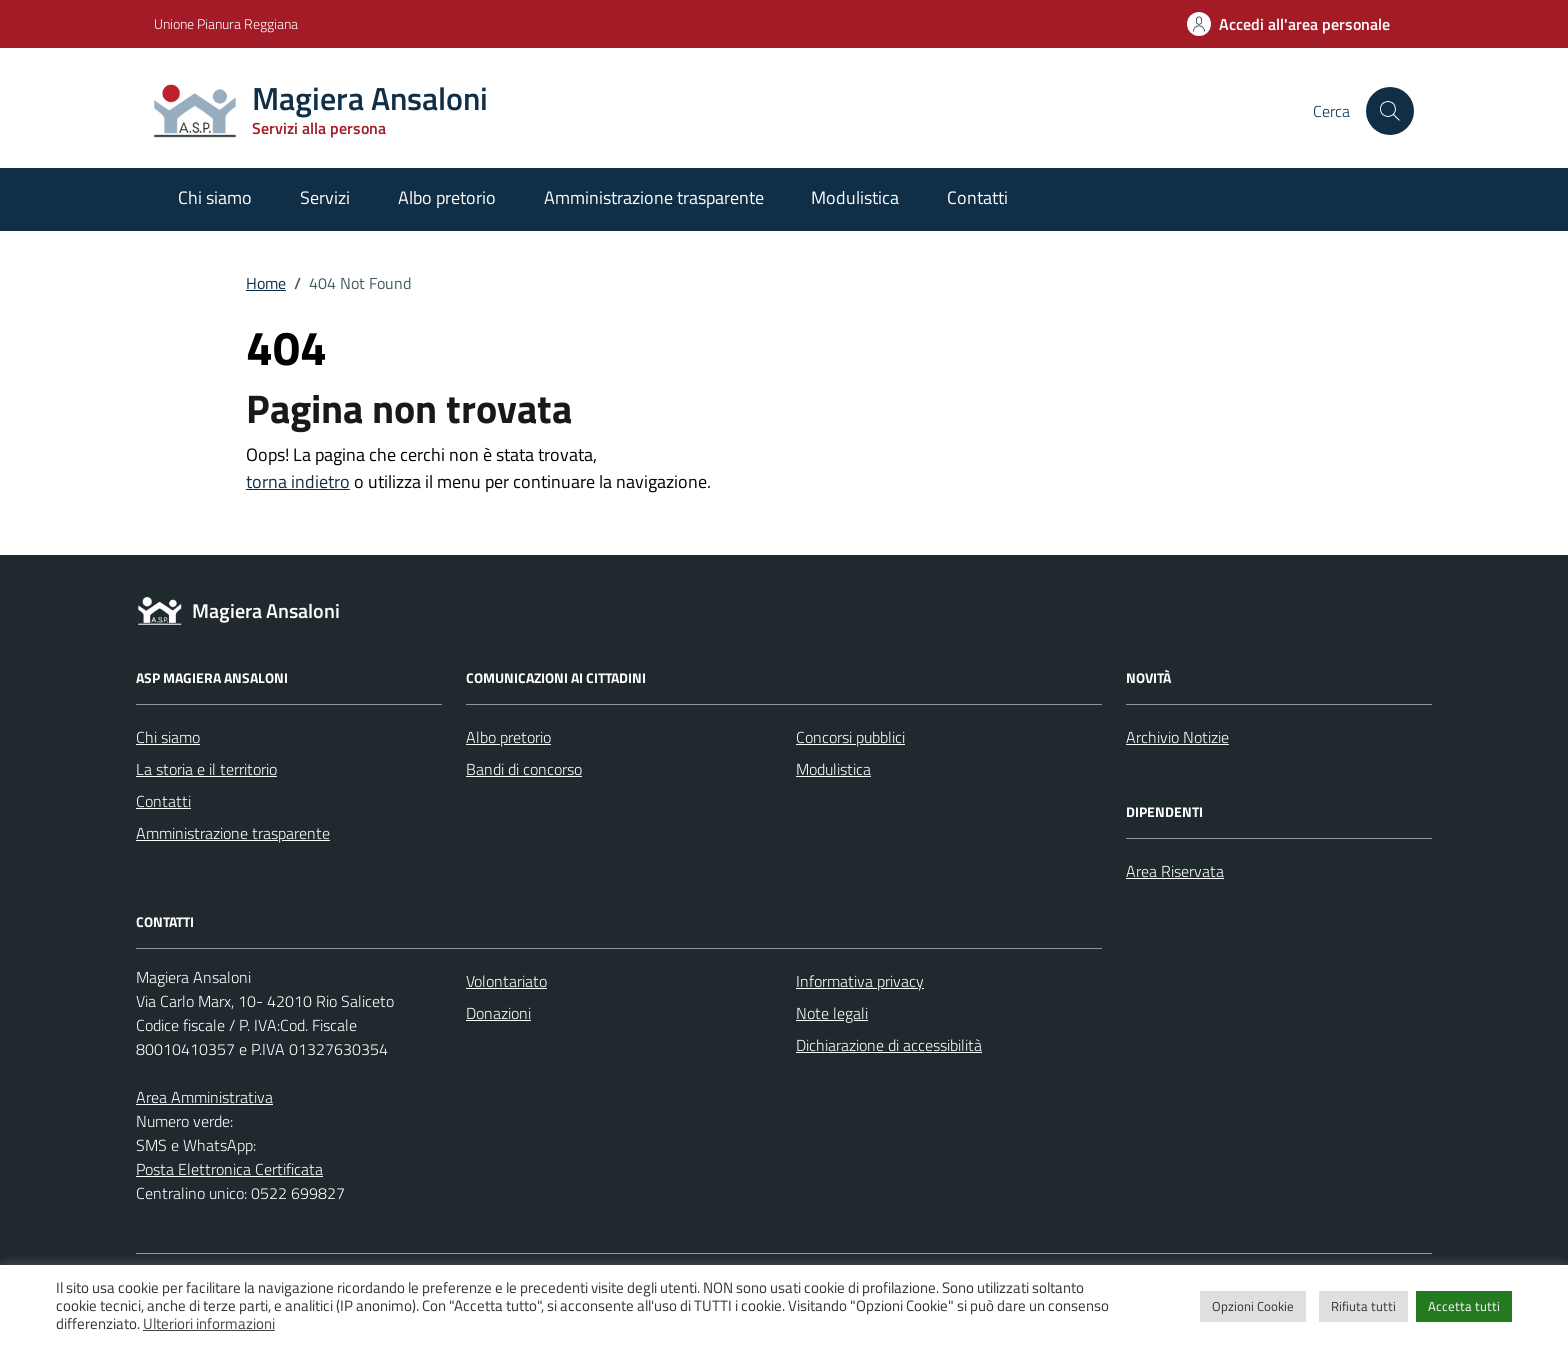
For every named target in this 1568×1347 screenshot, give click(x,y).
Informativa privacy (860, 981)
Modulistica (855, 197)
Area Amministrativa (204, 1097)
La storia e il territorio (206, 769)
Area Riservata (1175, 871)
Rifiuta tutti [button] (1363, 1306)
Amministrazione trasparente (654, 197)
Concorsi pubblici (850, 737)
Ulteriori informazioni (209, 1323)
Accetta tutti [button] (1464, 1306)
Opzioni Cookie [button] (1253, 1306)
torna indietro (298, 481)
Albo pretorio (447, 197)
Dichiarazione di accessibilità (889, 1045)
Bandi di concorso (524, 769)
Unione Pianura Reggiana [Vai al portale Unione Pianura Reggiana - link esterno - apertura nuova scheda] (226, 23)
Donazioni (498, 1013)
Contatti (977, 197)
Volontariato (506, 981)
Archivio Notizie (1177, 737)
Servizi (325, 197)
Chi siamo (215, 197)
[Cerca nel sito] (1390, 111)
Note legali (832, 1013)
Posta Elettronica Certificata (229, 1169)
